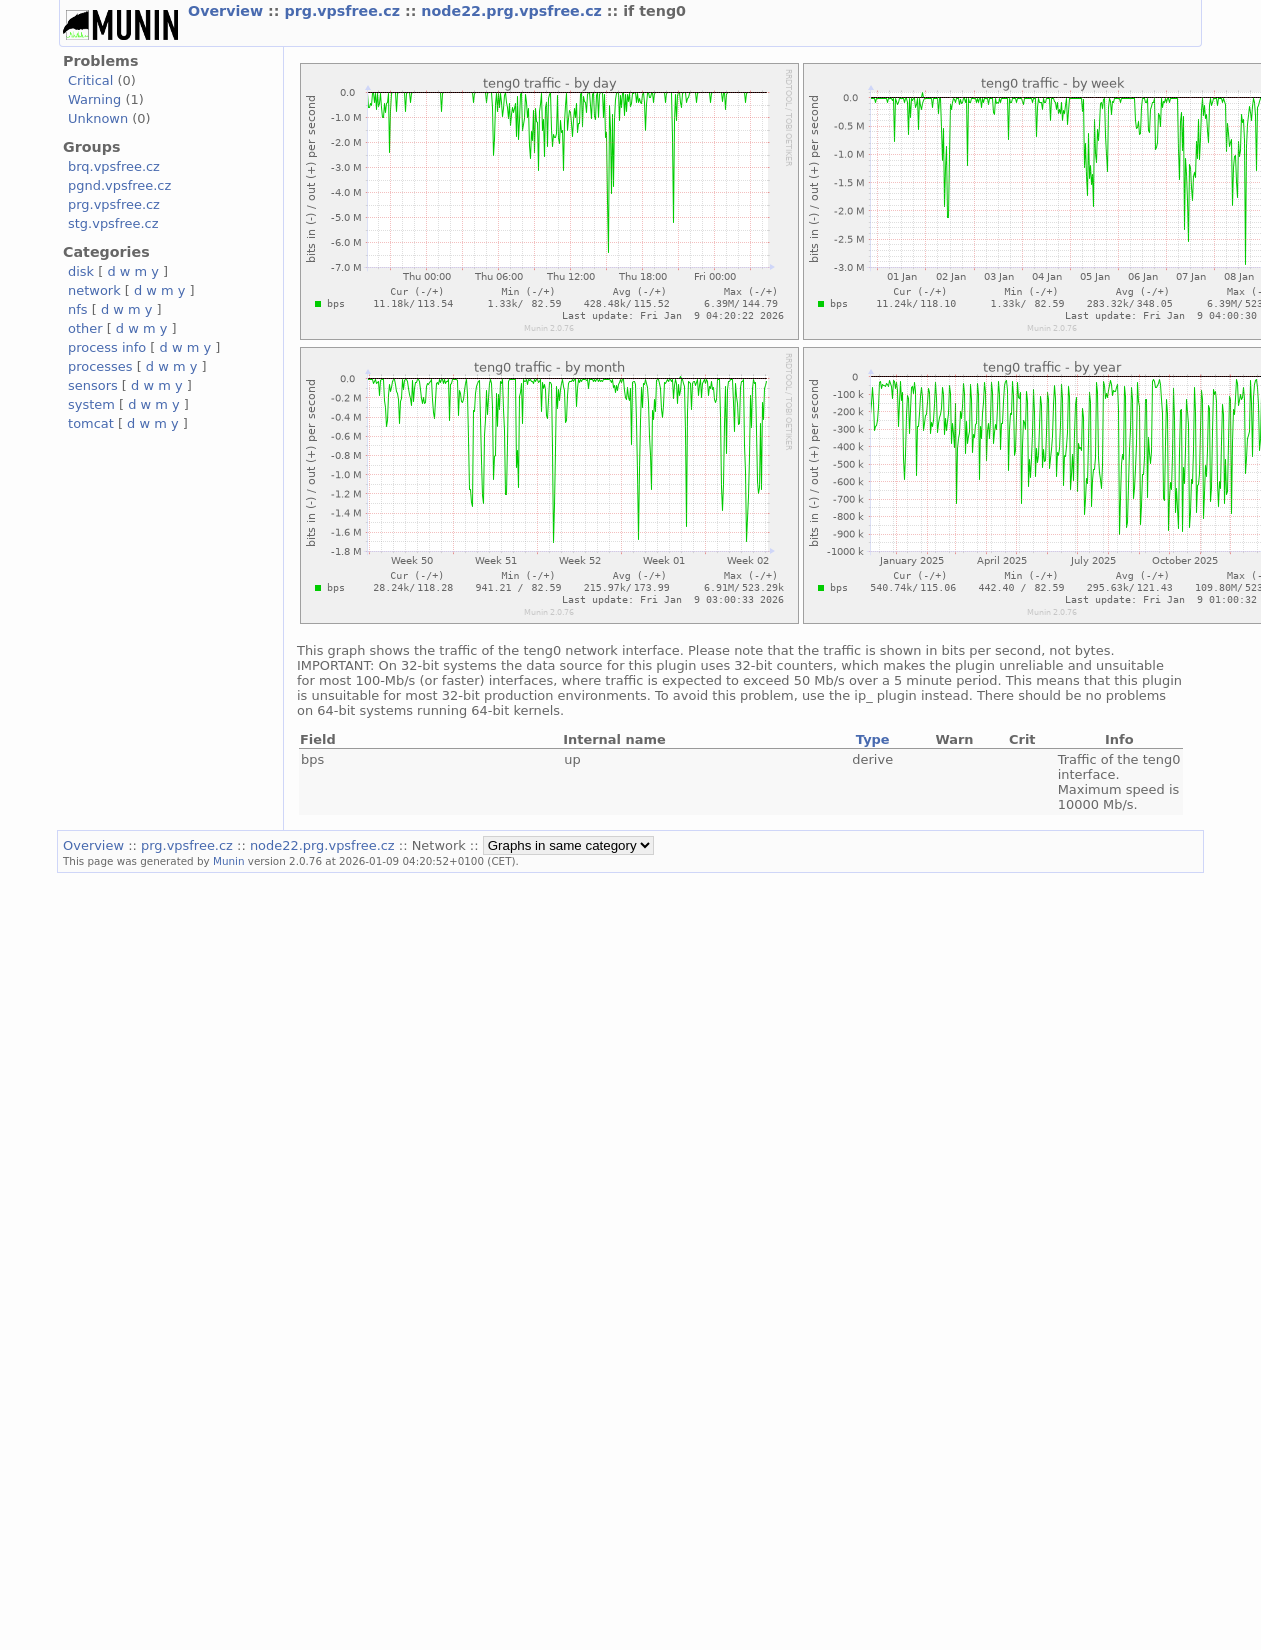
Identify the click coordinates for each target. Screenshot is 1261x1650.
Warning (94, 99)
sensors (93, 385)
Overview (228, 11)
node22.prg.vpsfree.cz (514, 11)
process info (107, 347)
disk (81, 271)
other (85, 328)
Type (873, 739)
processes (100, 366)
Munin (229, 861)
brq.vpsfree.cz (114, 166)
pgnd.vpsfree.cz (119, 185)
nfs (78, 309)
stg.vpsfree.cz (113, 223)
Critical (90, 80)
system (91, 404)
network (94, 290)
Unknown (98, 118)
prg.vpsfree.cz (344, 11)
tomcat (91, 423)
